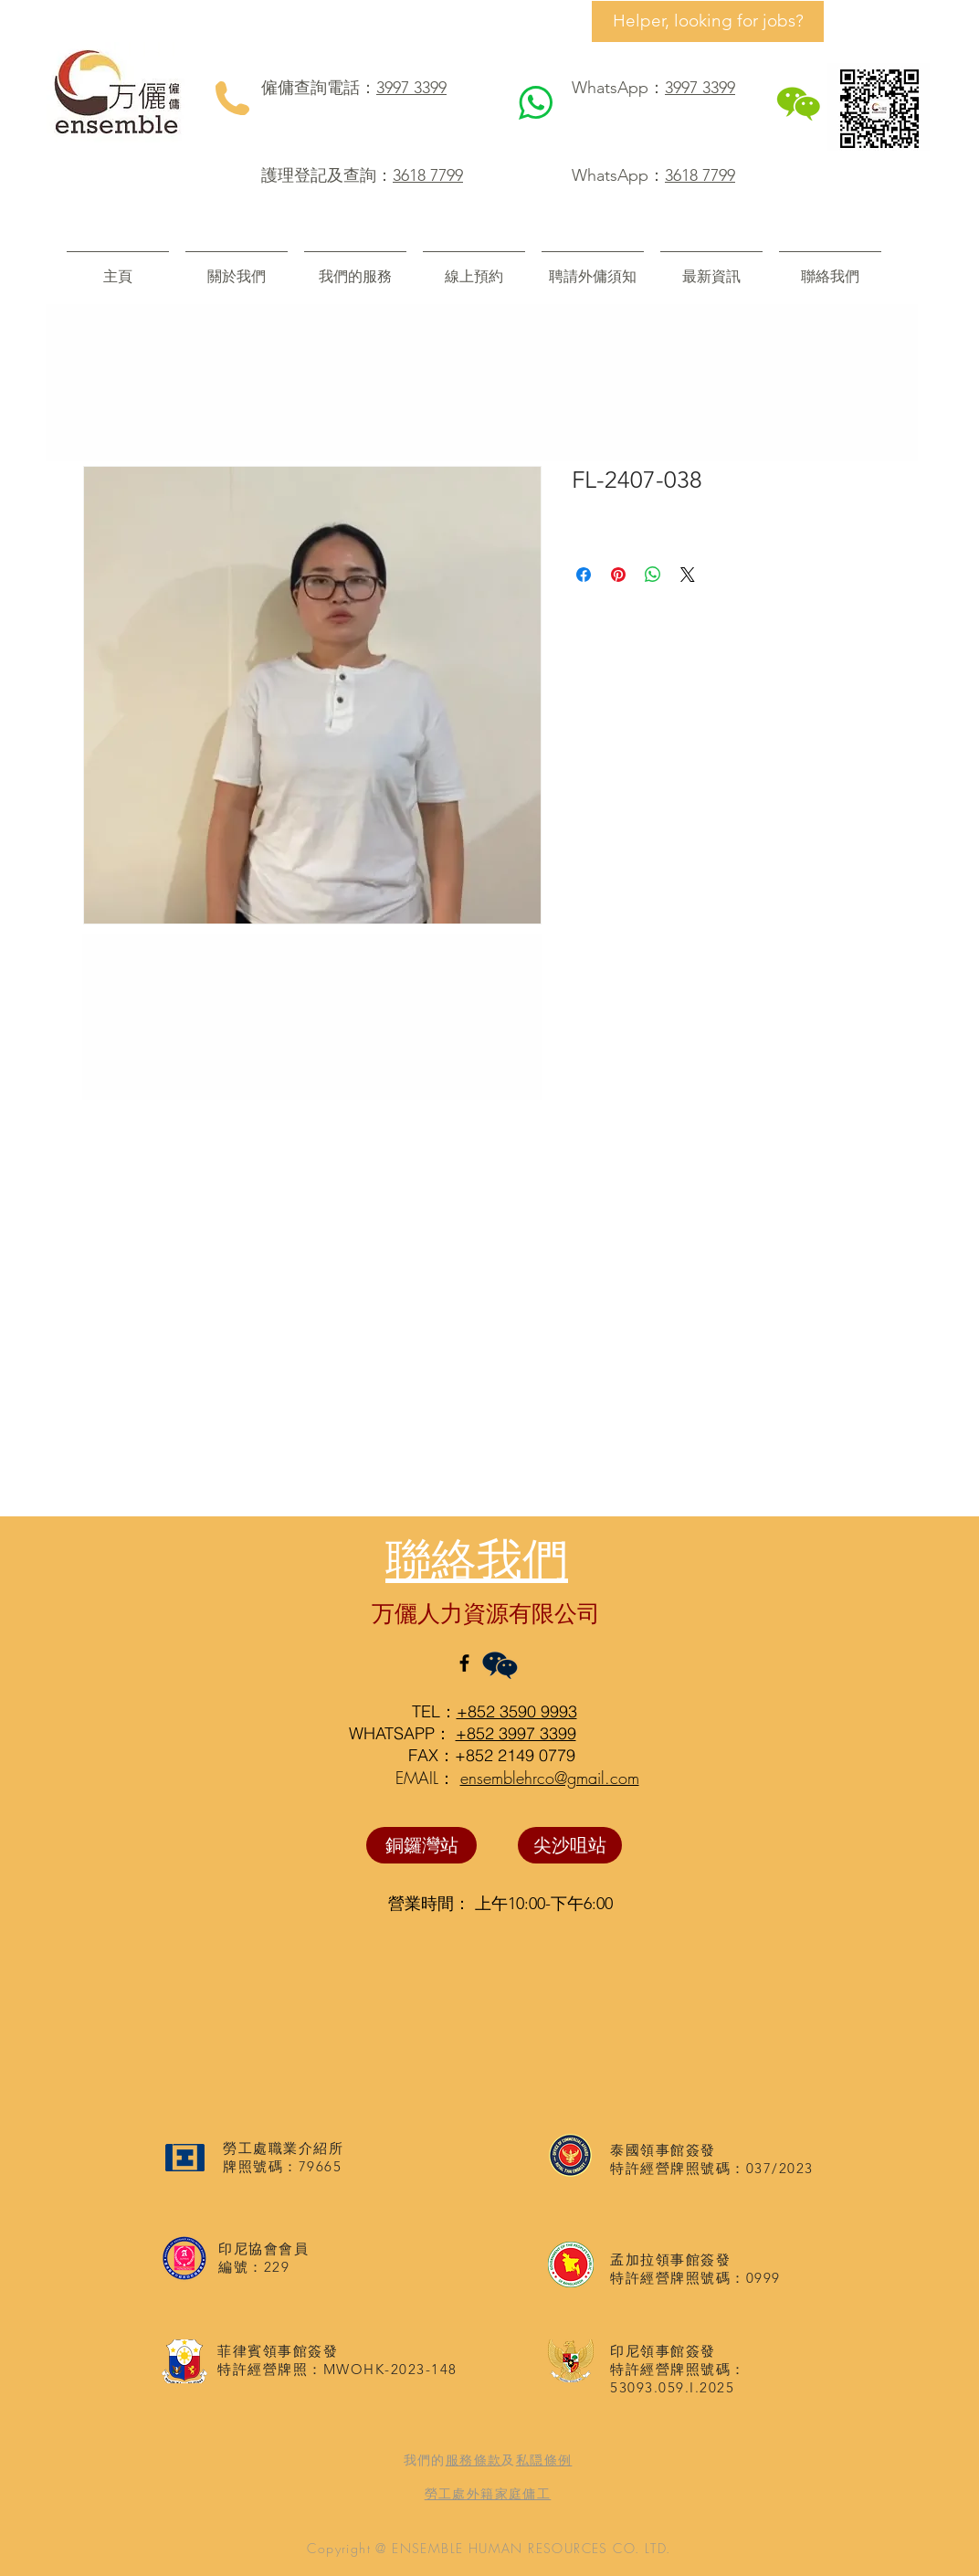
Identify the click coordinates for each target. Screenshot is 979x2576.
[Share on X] (688, 575)
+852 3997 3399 (516, 1733)
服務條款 (474, 2460)
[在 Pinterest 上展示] (618, 575)
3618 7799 (428, 175)
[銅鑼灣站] (421, 1845)
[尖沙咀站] (570, 1845)
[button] (355, 268)
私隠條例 (544, 2460)
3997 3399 (411, 88)
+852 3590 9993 (517, 1711)
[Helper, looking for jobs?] (708, 21)
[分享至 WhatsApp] (653, 575)
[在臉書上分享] (584, 575)
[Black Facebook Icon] (464, 1663)
